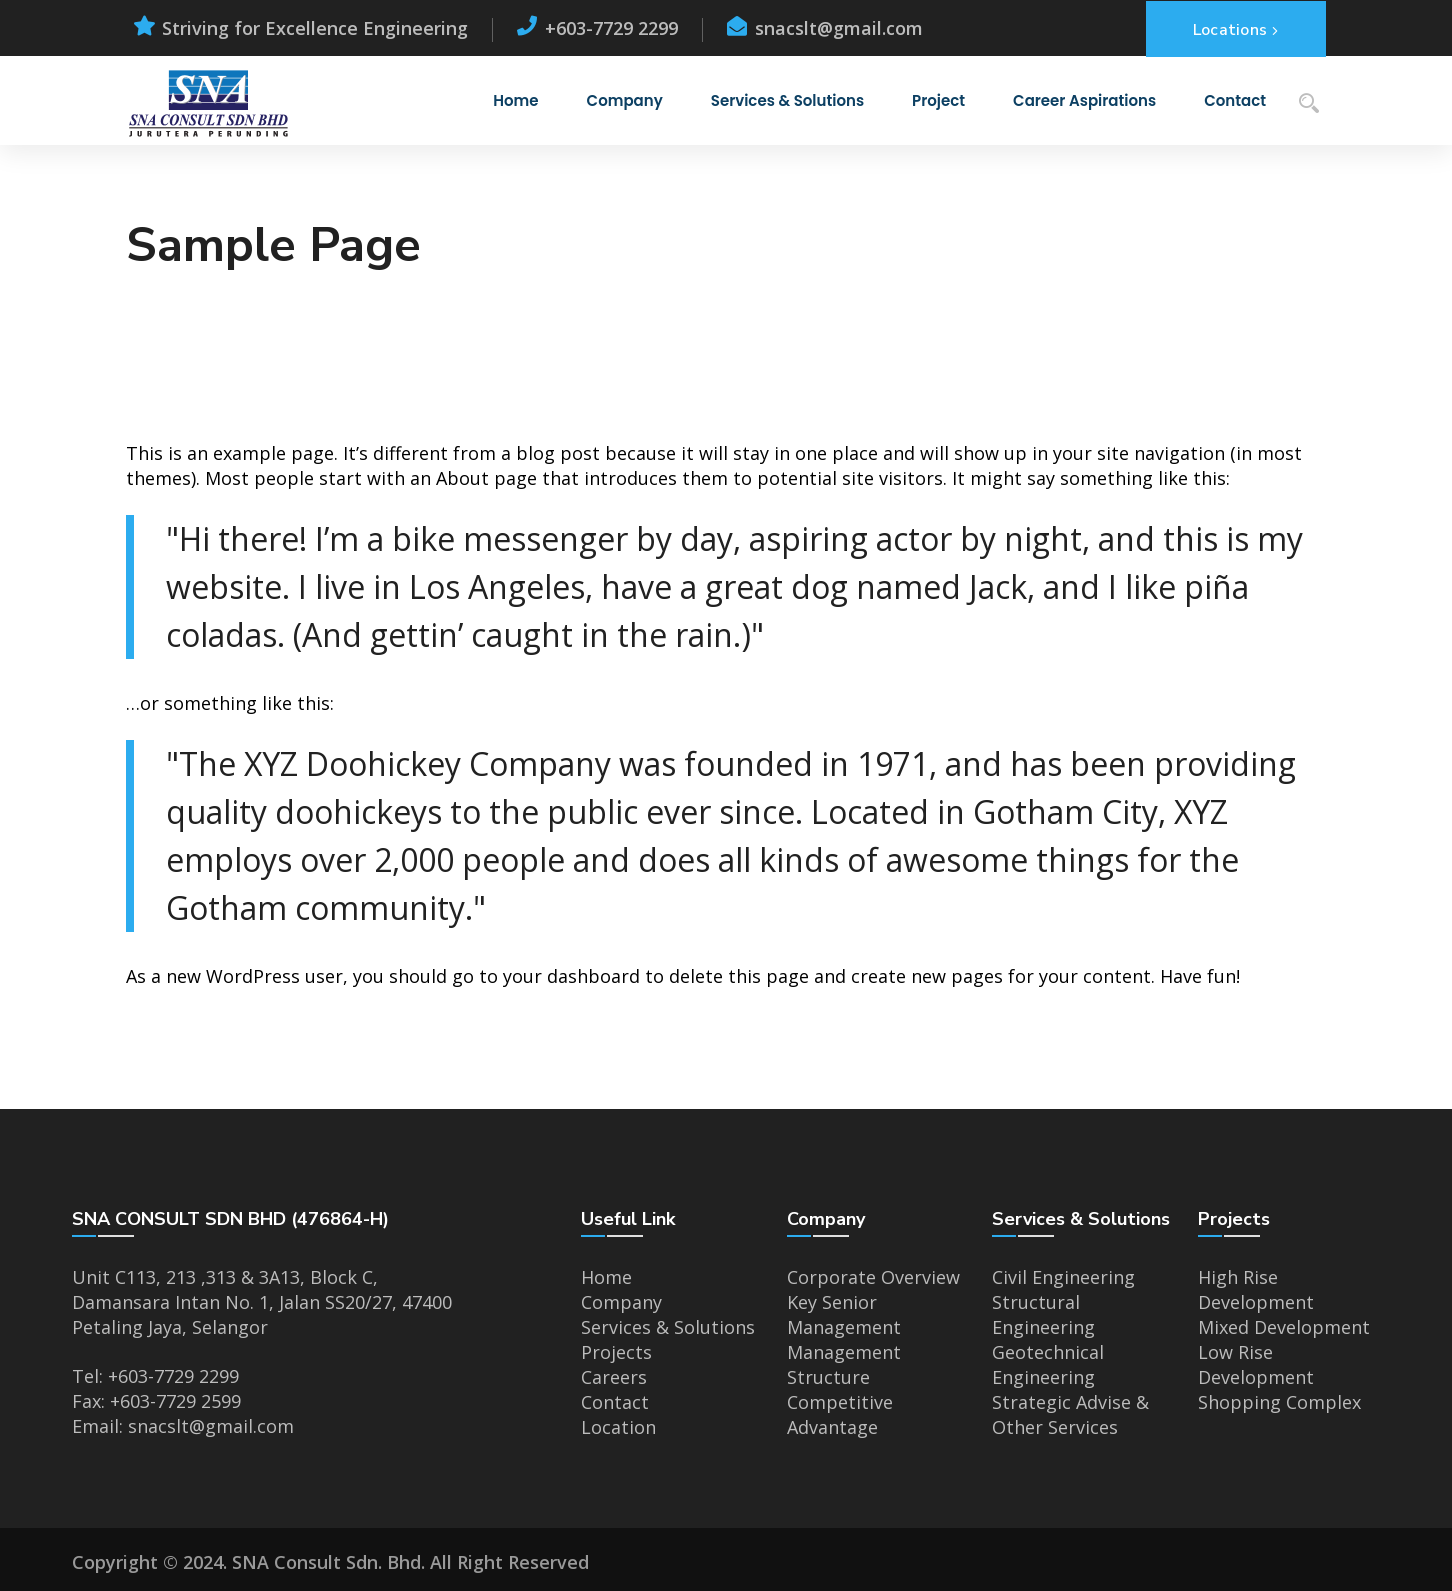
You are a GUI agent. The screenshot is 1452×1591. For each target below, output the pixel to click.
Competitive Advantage (840, 1414)
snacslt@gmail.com (211, 1426)
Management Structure (844, 1364)
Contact (615, 1402)
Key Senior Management (844, 1314)
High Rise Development (1256, 1289)
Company (621, 1302)
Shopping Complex (1279, 1402)
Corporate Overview (873, 1277)
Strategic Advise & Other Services (1070, 1414)
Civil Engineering (1063, 1277)
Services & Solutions (668, 1327)
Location (618, 1427)
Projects (616, 1352)
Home (606, 1277)
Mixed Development (1284, 1327)
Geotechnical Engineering (1048, 1364)
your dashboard (571, 976)
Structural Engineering (1043, 1314)
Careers (614, 1377)
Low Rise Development (1256, 1364)
